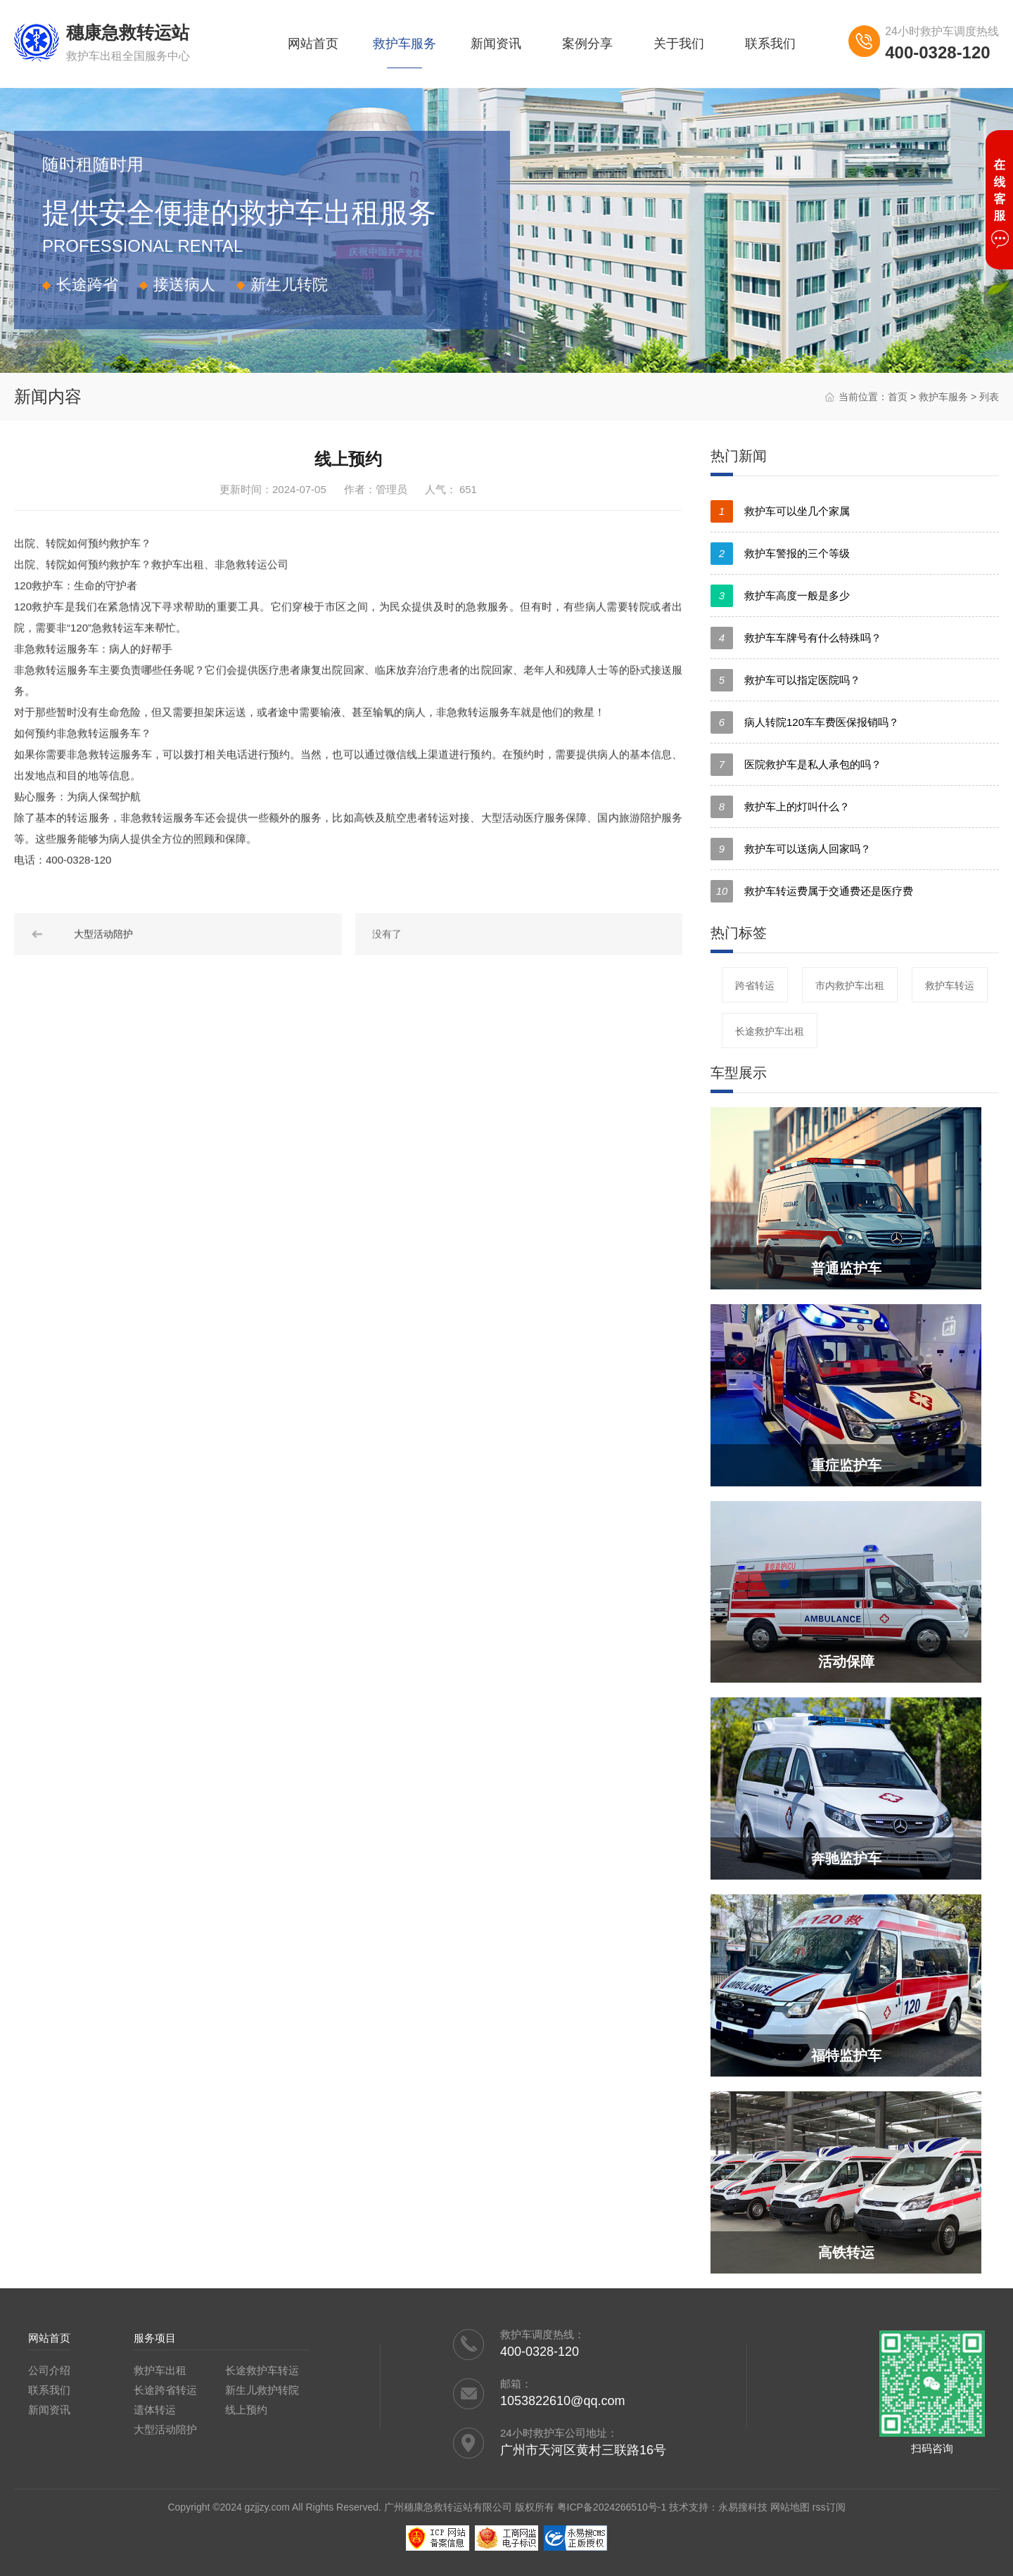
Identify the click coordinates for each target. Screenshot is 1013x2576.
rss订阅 (829, 2507)
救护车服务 (404, 44)
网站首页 (313, 44)
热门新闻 (739, 456)
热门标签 (739, 933)
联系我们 (770, 44)
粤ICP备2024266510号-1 (612, 2507)
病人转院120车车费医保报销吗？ (805, 722)
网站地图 (790, 2507)
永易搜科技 (742, 2507)
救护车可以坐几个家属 (780, 511)
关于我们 (679, 44)
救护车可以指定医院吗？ (785, 680)
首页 (897, 396)
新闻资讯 (496, 44)
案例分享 (587, 44)
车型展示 (739, 1073)
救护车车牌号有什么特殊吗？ (796, 638)
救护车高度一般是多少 (780, 596)
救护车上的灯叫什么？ (780, 807)
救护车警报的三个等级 (780, 553)
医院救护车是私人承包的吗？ (796, 764)
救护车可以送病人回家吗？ (791, 849)
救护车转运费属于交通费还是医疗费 (812, 891)
